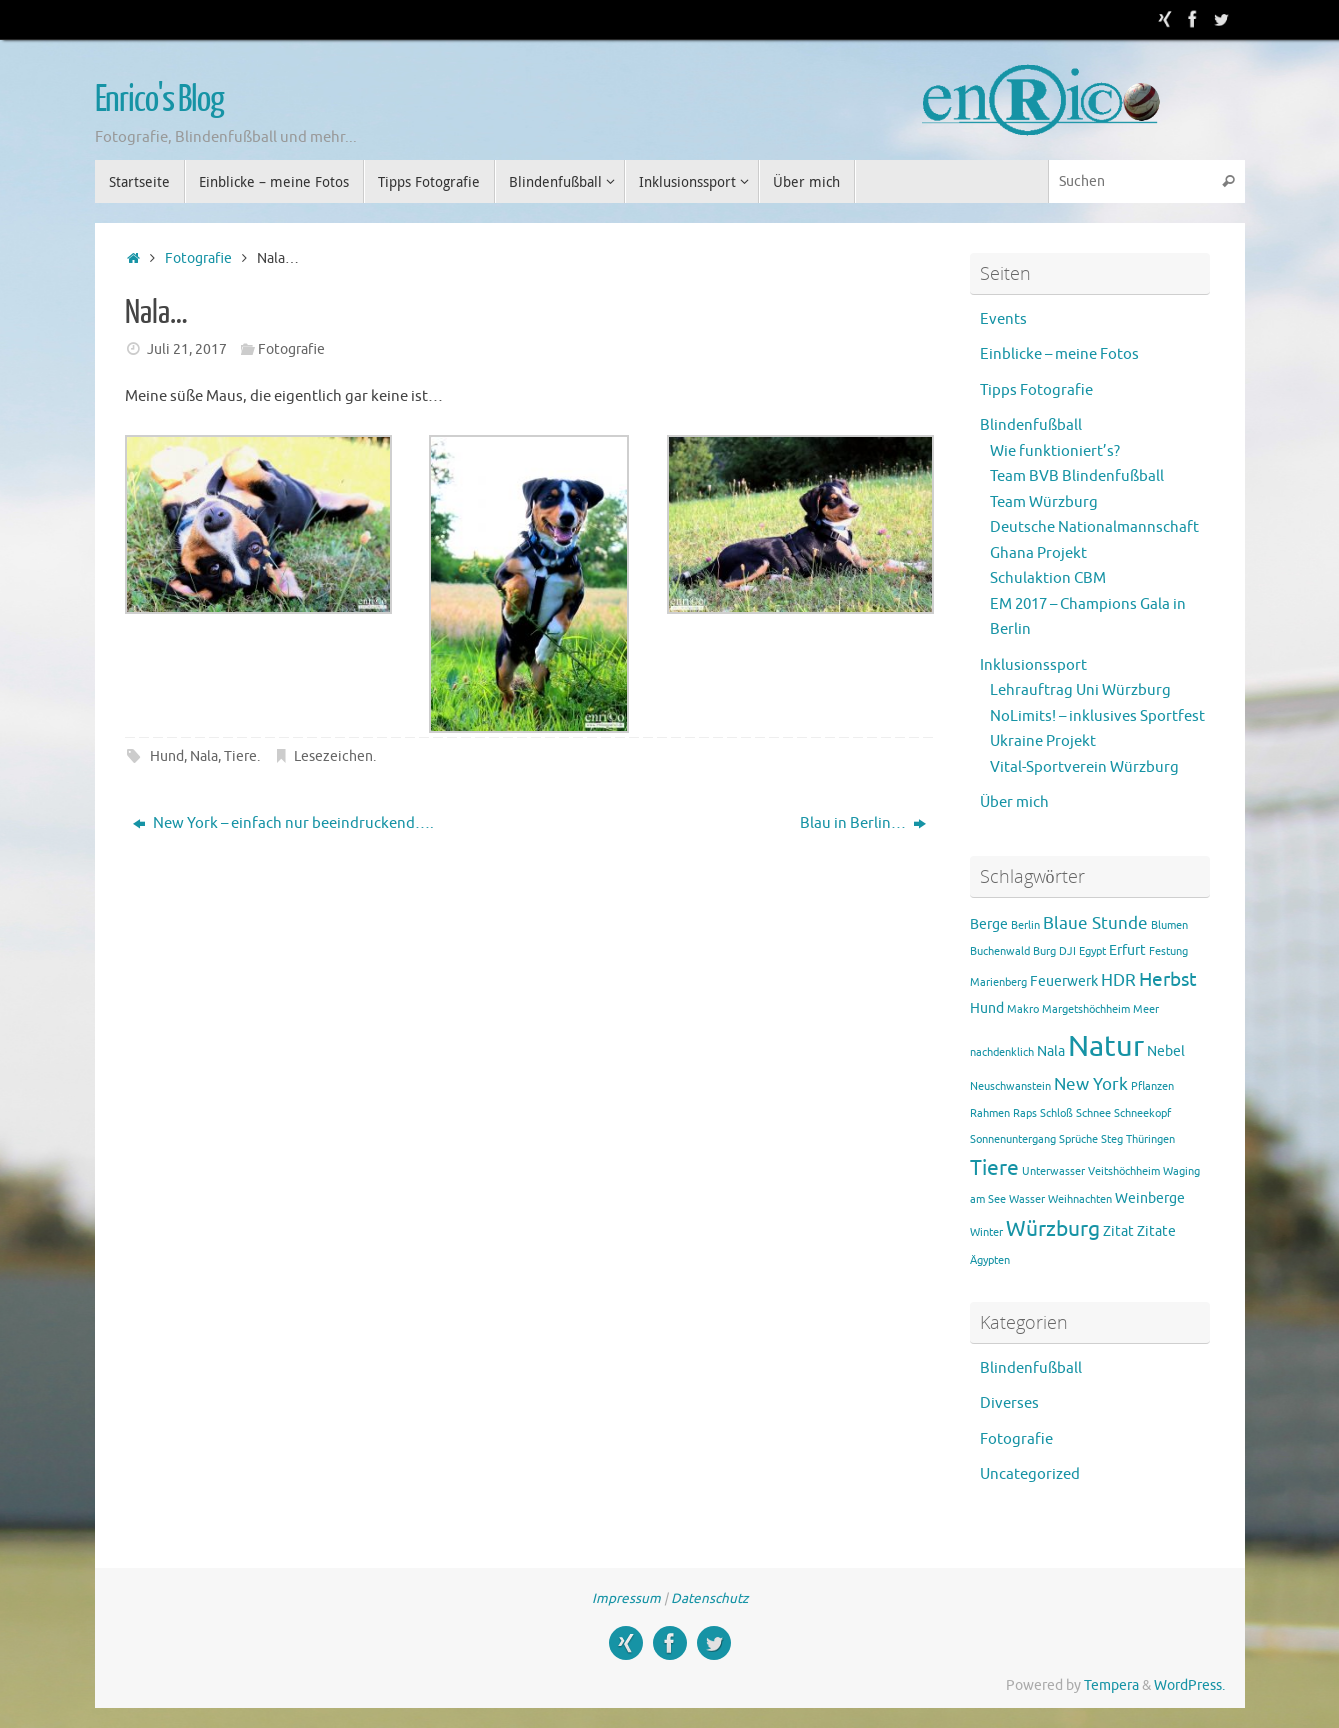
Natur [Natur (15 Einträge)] (1106, 1046)
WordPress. (1189, 1685)
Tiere (240, 756)
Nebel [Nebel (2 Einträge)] (1166, 1051)
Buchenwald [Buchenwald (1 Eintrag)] (1000, 951)
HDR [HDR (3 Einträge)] (1118, 980)
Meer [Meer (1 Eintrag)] (1146, 1009)
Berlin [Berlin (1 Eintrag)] (1025, 925)
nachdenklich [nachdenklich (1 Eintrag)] (1002, 1052)
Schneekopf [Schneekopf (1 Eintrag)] (1142, 1113)
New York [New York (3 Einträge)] (1091, 1084)
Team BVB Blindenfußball (1077, 476)
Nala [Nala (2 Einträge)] (1051, 1051)
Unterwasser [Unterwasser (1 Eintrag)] (1053, 1171)
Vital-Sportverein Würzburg (1084, 767)
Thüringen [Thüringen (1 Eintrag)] (1150, 1139)
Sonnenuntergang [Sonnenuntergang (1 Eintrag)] (1013, 1139)
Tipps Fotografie (1036, 390)
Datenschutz (709, 1598)
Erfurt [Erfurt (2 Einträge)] (1127, 950)
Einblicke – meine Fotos (1059, 354)
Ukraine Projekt (1043, 741)
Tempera (1111, 1685)
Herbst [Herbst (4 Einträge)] (1168, 980)
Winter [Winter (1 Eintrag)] (986, 1232)
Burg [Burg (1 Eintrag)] (1044, 951)
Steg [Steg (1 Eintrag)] (1112, 1139)
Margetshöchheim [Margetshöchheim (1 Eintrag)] (1086, 1009)
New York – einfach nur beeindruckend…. (283, 823)
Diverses (1009, 1403)
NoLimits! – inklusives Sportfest (1097, 716)
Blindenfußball (1031, 425)
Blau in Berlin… (863, 823)
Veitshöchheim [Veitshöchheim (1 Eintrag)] (1124, 1171)
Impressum (626, 1598)
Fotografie (198, 258)
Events (1003, 319)
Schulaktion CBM (1048, 578)
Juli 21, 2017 (187, 349)
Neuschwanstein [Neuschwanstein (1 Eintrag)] (1010, 1086)
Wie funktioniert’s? (1055, 451)
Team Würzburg (1044, 502)
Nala (204, 756)
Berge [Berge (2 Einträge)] (989, 924)
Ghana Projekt (1038, 553)
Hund (167, 756)
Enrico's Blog (159, 100)
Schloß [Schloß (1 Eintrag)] (1056, 1113)
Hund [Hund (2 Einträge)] (987, 1008)
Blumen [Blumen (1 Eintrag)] (1169, 925)
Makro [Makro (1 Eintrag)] (1023, 1009)
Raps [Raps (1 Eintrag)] (1025, 1113)
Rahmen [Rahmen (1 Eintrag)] (990, 1113)
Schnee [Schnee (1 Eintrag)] (1093, 1113)
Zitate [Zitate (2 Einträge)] (1156, 1231)
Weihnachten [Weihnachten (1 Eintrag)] (1080, 1199)
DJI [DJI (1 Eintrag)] (1067, 951)
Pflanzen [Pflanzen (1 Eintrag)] (1152, 1086)
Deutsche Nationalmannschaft (1094, 527)
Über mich (1014, 802)
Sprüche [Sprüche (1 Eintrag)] (1078, 1139)
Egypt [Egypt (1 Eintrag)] (1092, 951)
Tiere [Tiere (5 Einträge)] (994, 1168)
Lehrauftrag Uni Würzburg (1080, 690)
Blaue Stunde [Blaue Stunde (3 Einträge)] (1095, 923)
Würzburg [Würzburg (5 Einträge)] (1053, 1229)
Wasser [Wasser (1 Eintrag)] (1027, 1199)
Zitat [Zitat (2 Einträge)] (1118, 1231)
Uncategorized (1030, 1474)
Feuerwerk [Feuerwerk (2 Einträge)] (1064, 981)
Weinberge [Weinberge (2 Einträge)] (1150, 1198)
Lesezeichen (333, 756)
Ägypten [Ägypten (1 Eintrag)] (990, 1260)
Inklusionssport (1033, 665)
